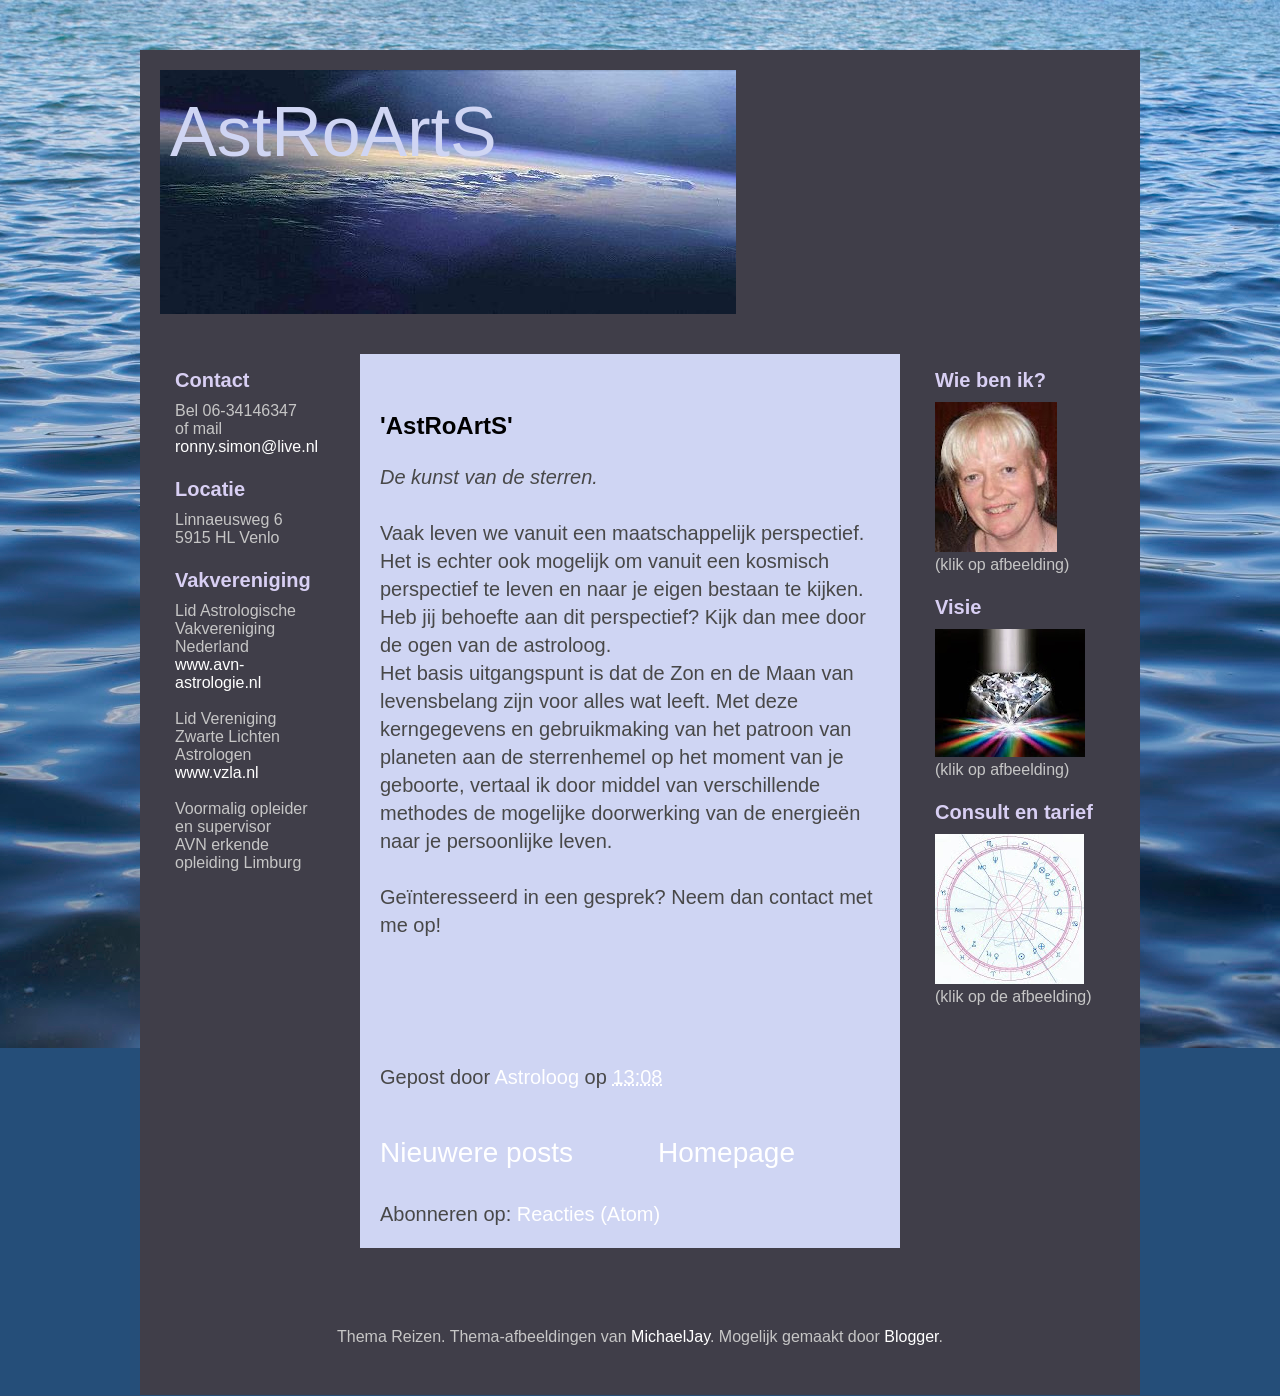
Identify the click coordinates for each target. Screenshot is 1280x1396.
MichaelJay (670, 1336)
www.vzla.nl (217, 772)
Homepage (726, 1152)
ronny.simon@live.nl (246, 446)
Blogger (911, 1336)
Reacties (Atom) (588, 1214)
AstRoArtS (333, 132)
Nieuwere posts (476, 1152)
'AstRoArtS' (446, 425)
